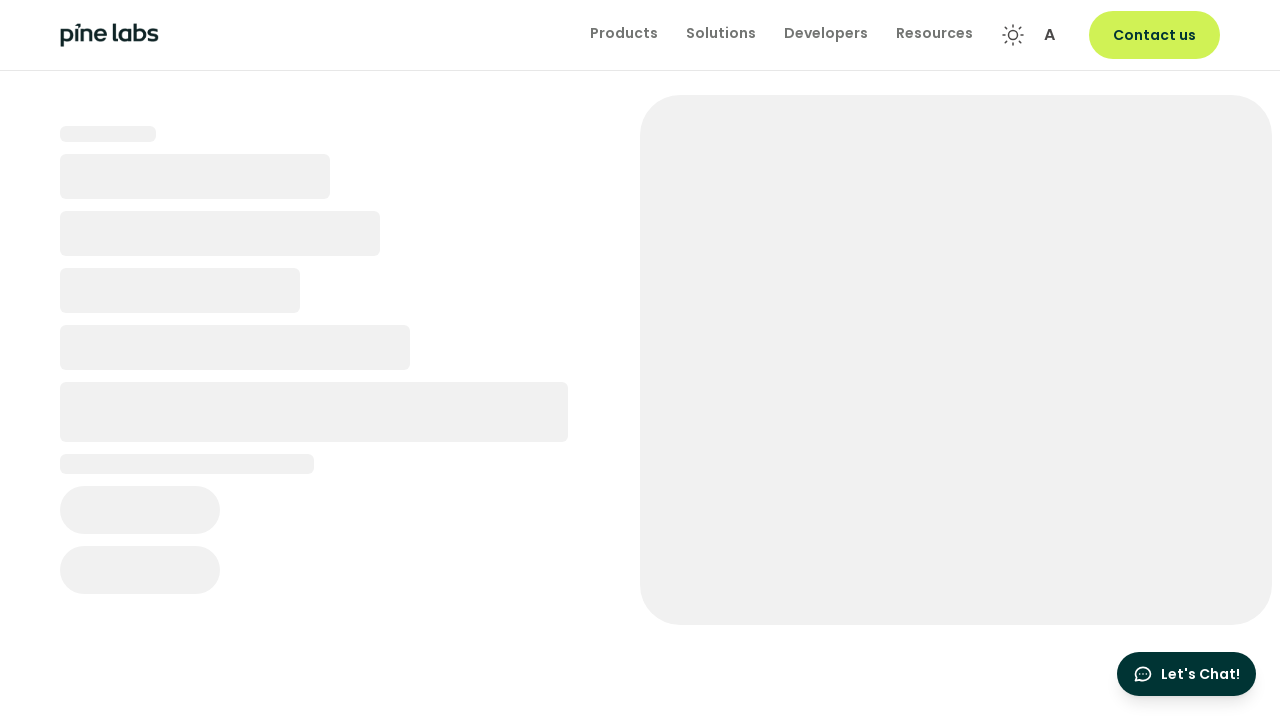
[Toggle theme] (1013, 35)
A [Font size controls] (1049, 34)
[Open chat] (1186, 674)
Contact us (1154, 35)
